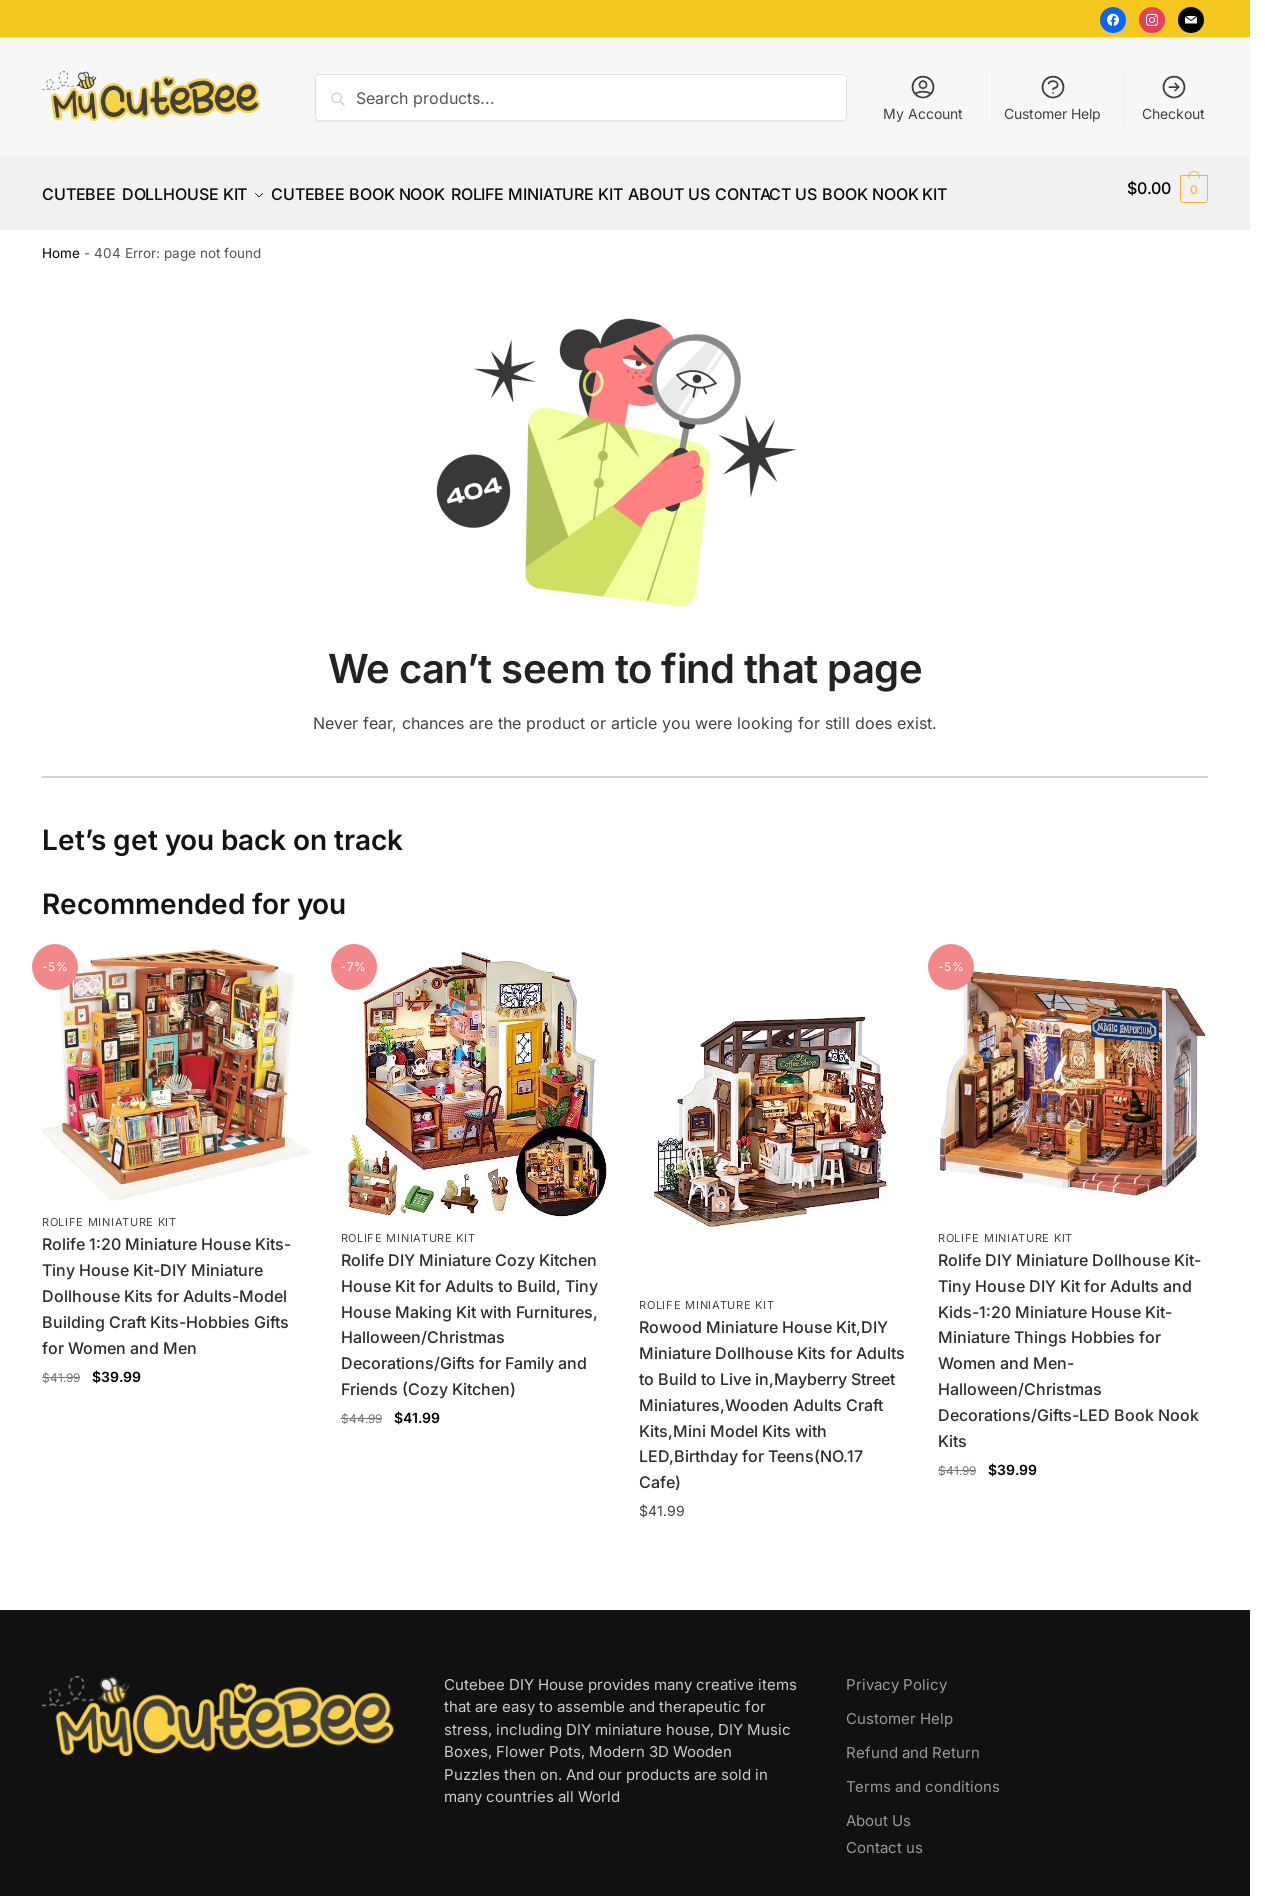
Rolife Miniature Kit (109, 1210)
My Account (923, 97)
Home (61, 241)
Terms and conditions (923, 1774)
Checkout (1173, 97)
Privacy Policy (896, 1672)
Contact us (884, 1835)
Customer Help (1052, 97)
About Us (878, 1808)
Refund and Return (913, 1740)
